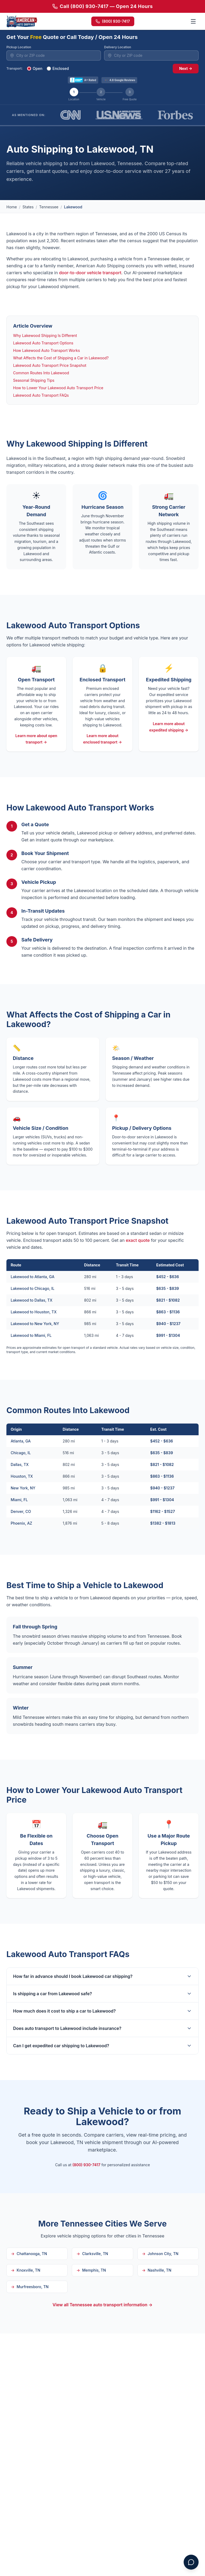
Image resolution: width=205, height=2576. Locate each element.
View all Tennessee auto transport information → (103, 2304)
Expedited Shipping (168, 679)
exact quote (138, 1240)
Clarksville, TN (92, 2253)
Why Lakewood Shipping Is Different (45, 335)
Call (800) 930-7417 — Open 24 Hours (102, 6)
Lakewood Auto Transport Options (43, 343)
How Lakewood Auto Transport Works (46, 350)
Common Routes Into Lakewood (41, 373)
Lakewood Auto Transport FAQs (41, 395)
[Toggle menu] (193, 21)
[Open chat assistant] (191, 2562)
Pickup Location (18, 47)
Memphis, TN (91, 2270)
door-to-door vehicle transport (90, 272)
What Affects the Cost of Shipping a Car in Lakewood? (61, 358)
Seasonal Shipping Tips (33, 380)
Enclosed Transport (102, 679)
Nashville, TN (156, 2270)
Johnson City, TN (160, 2253)
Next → (185, 68)
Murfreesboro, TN (30, 2286)
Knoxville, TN (25, 2270)
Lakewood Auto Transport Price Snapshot (49, 365)
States (28, 207)
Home (11, 207)
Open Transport (36, 679)
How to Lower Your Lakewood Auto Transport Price (58, 387)
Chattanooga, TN (29, 2253)
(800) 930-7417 (113, 21)
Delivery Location (117, 47)
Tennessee (48, 207)
